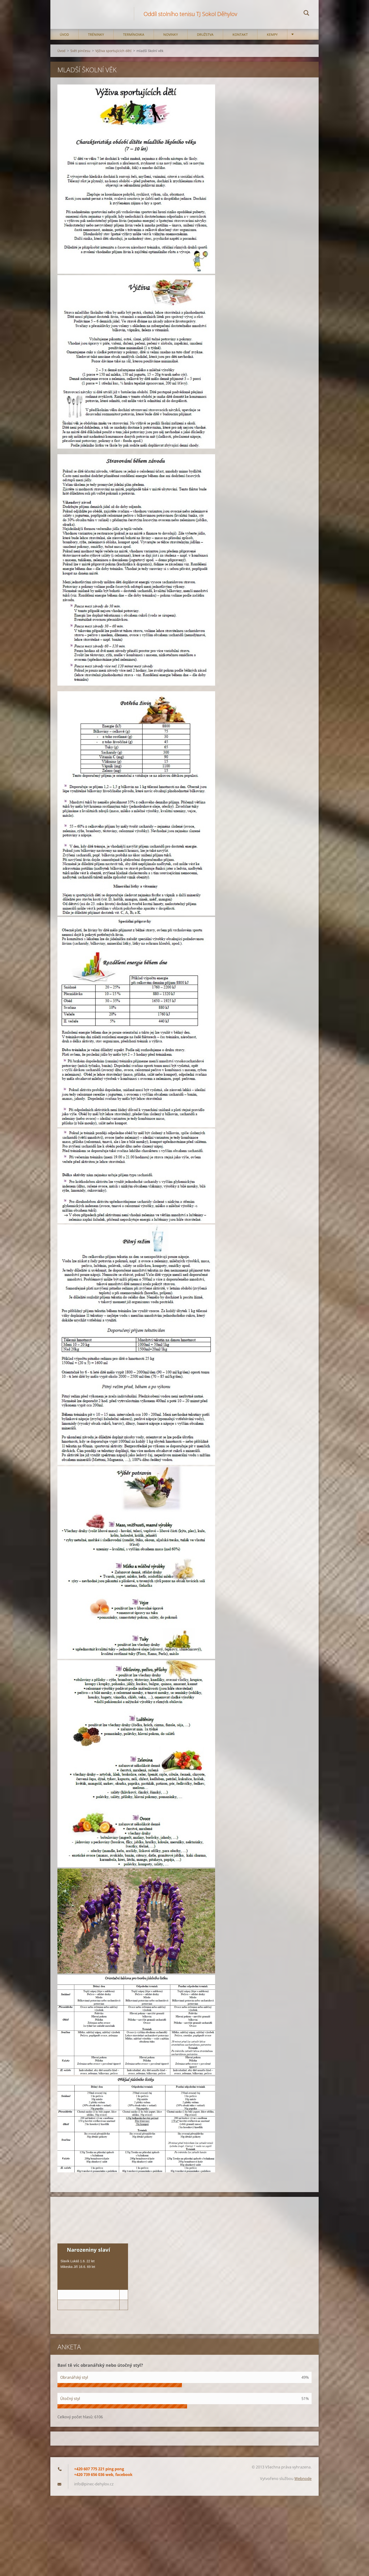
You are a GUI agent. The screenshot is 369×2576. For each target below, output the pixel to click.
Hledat (306, 13)
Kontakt (240, 35)
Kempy (272, 35)
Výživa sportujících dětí (113, 52)
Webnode (303, 2479)
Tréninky (96, 35)
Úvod (64, 35)
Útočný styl (70, 2399)
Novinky (170, 35)
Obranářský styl (74, 2378)
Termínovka (133, 35)
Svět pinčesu (80, 52)
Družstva (205, 35)
